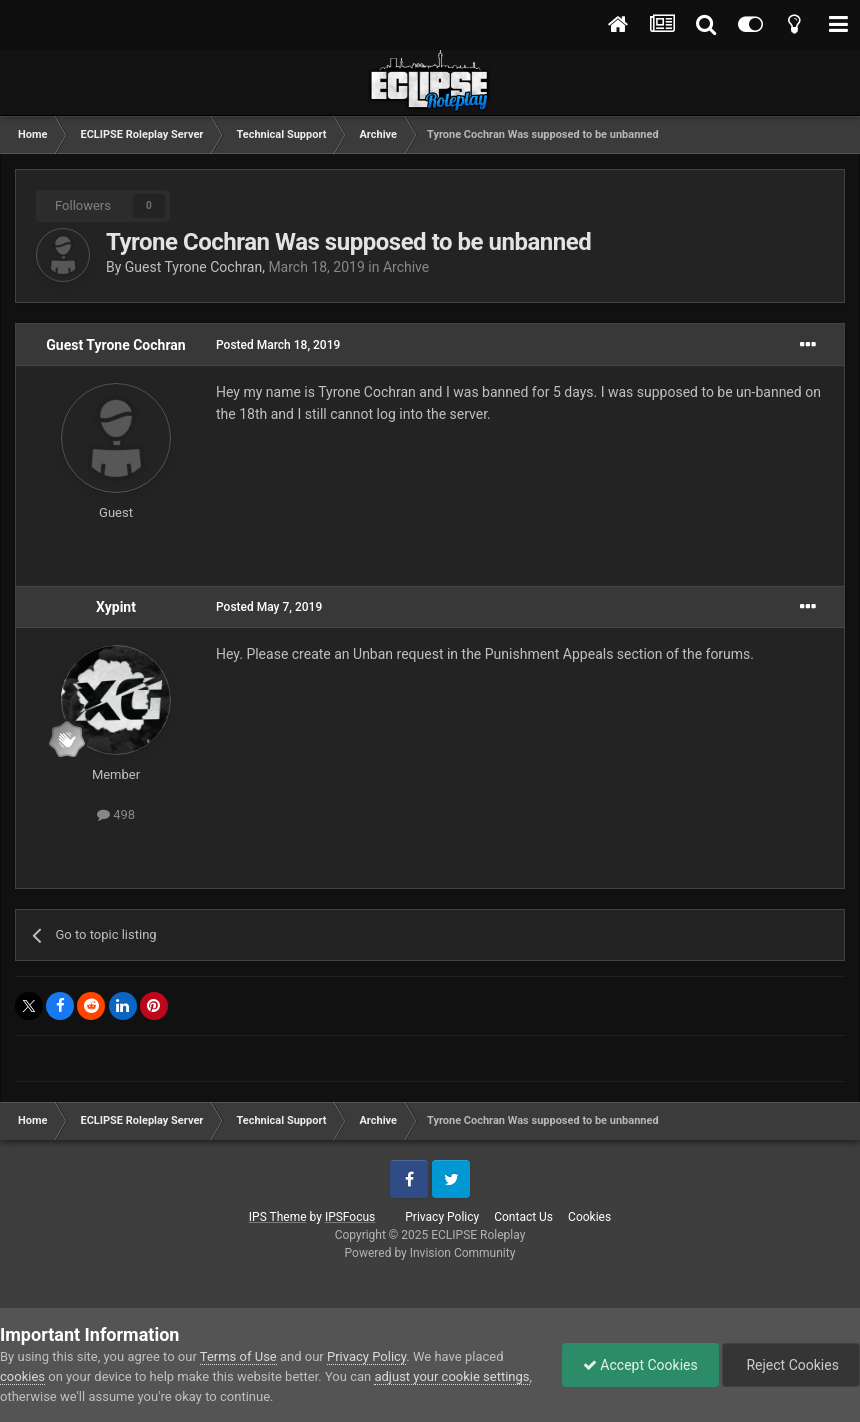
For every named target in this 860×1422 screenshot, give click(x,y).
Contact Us (523, 1217)
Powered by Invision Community (430, 1253)
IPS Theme (278, 1217)
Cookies (589, 1217)
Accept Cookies (640, 1365)
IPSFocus (350, 1217)
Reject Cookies (791, 1365)
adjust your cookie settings (451, 1376)
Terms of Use (238, 1356)
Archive (406, 267)
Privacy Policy (442, 1217)
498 (116, 814)
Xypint (116, 607)
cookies (22, 1376)
